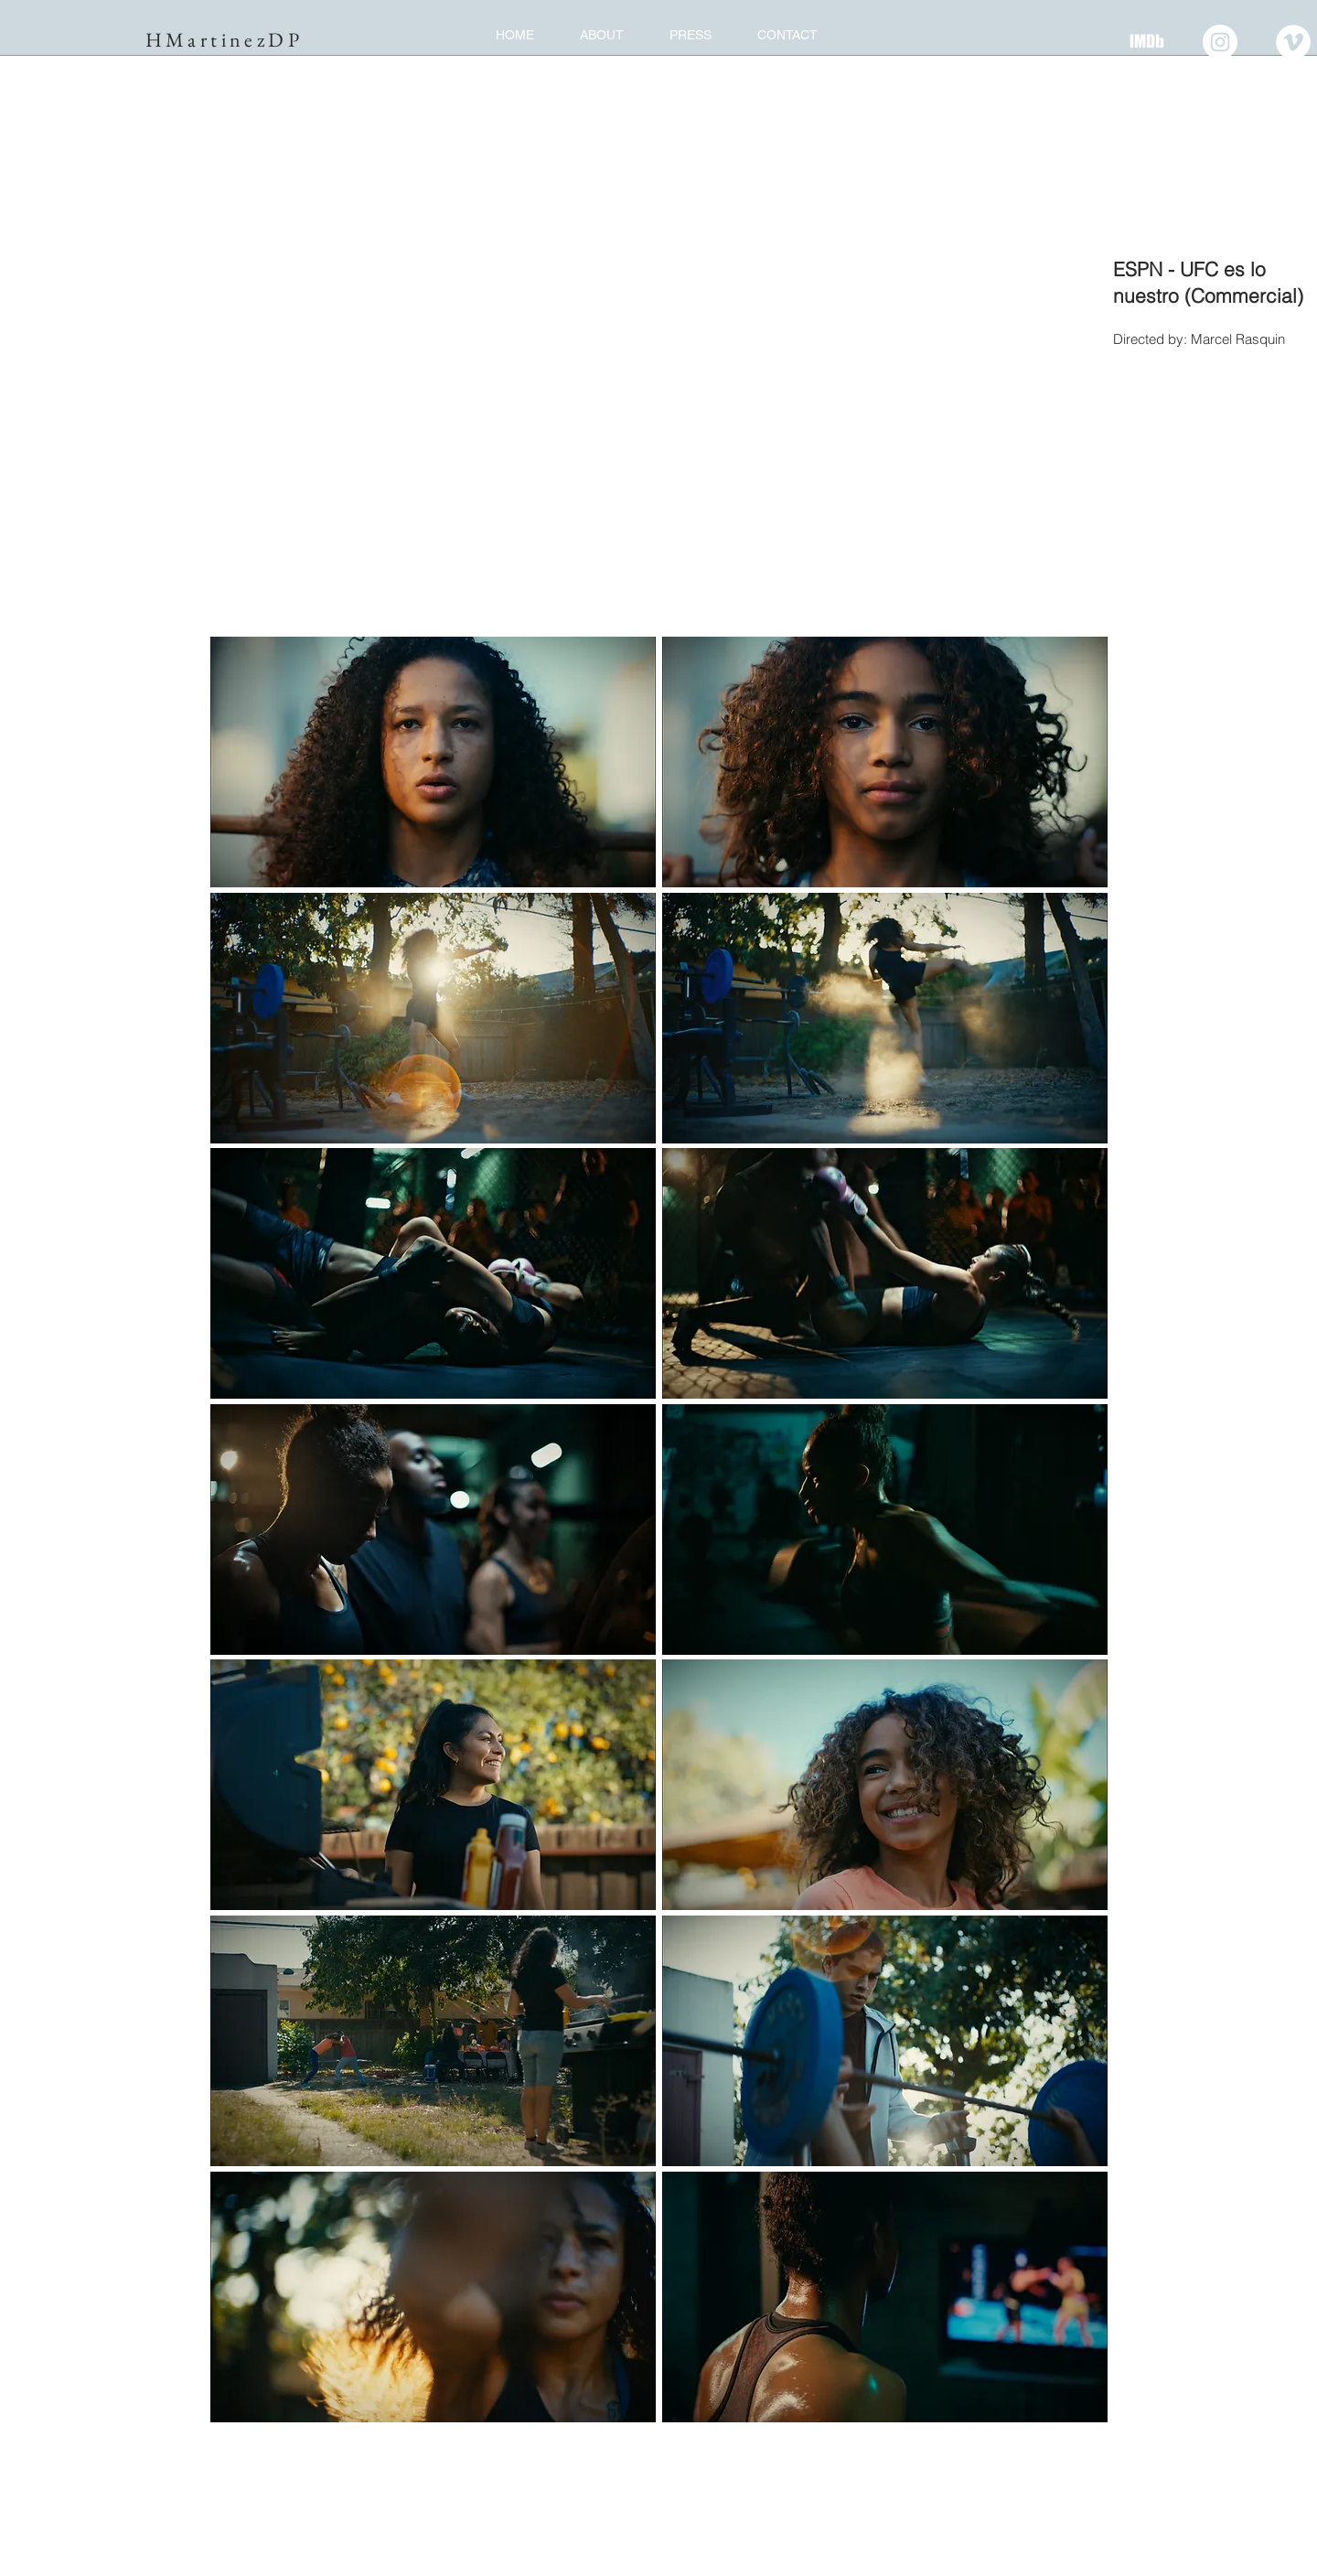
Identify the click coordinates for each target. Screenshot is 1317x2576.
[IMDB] (1147, 42)
